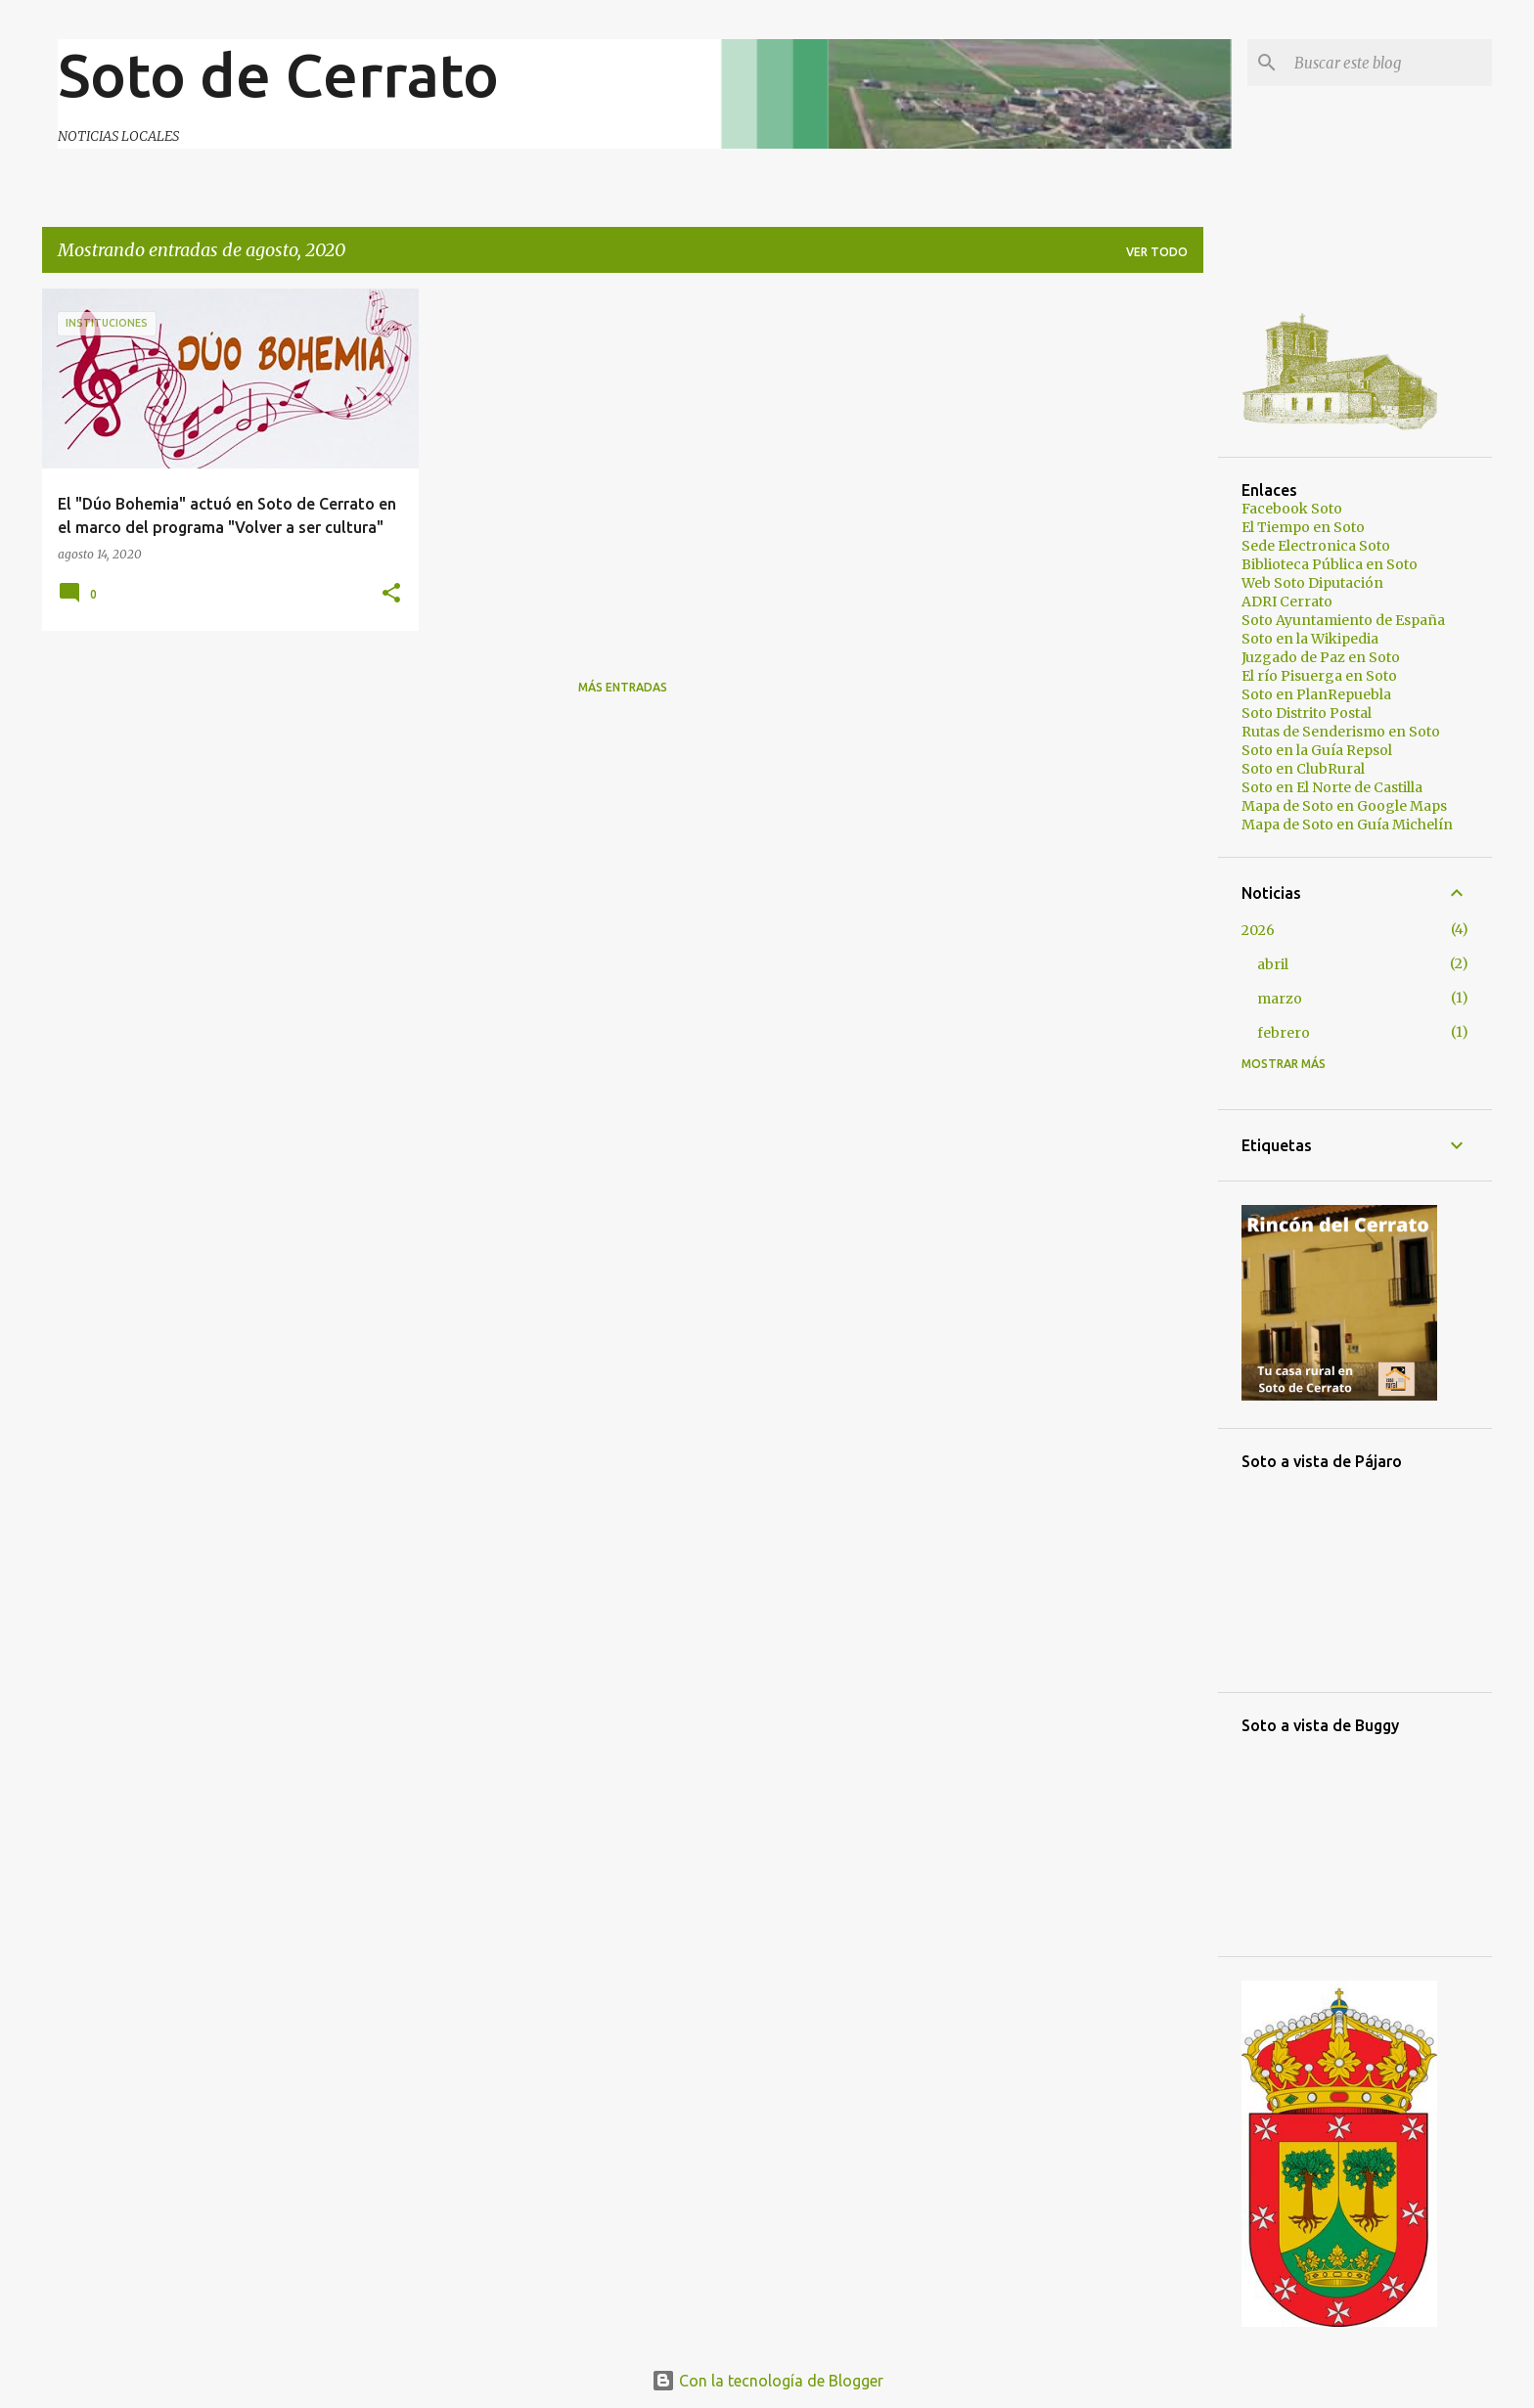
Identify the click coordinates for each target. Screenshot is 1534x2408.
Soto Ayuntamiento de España (1343, 620)
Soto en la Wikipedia (1309, 638)
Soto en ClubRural (1303, 769)
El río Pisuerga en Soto (1319, 676)
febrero (1283, 1033)
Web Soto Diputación (1312, 583)
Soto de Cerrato (278, 74)
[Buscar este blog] (1389, 62)
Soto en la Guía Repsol (1316, 750)
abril (1272, 964)
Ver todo (1157, 251)
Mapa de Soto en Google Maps (1344, 806)
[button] (391, 594)
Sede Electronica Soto (1315, 546)
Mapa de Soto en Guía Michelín (1347, 824)
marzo (1279, 998)
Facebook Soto (1291, 508)
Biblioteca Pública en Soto (1329, 564)
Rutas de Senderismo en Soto (1340, 731)
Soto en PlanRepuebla (1316, 694)
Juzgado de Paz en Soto (1320, 657)
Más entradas (622, 687)
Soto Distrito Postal (1306, 713)
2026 (1258, 930)
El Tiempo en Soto (1303, 527)
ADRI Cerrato (1286, 601)
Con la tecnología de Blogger (767, 2380)
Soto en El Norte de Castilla (1331, 787)
